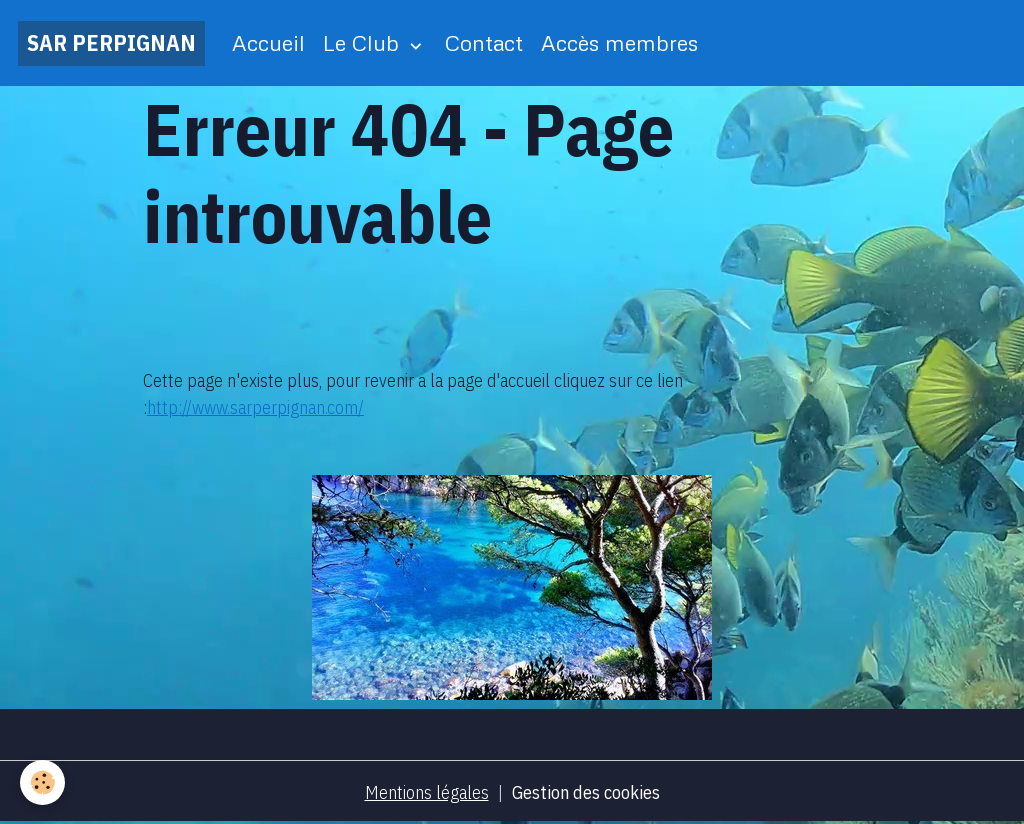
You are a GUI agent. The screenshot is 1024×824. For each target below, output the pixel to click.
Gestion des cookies (586, 792)
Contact (484, 42)
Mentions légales (427, 792)
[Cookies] (42, 782)
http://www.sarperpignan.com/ (255, 407)
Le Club (364, 42)
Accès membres (619, 42)
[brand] (111, 43)
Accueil (268, 42)
